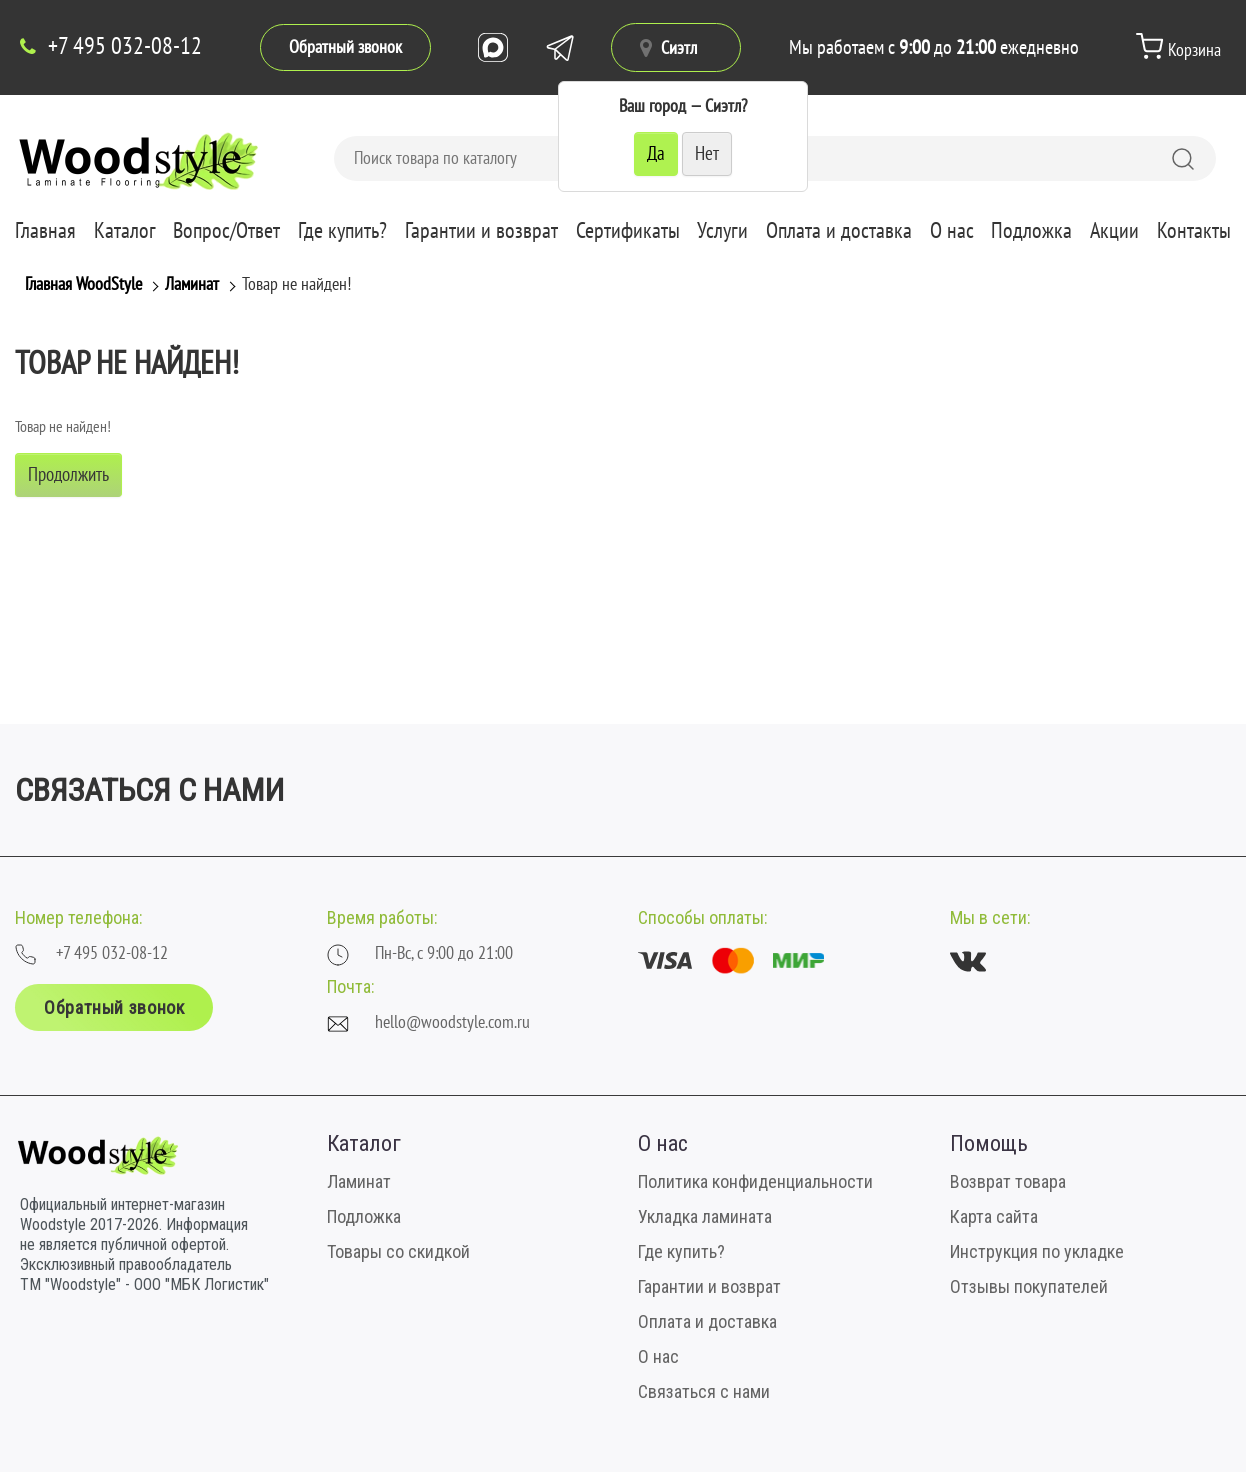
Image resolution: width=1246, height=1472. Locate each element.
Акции (1114, 231)
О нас (952, 231)
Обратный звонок (345, 47)
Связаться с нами (704, 1391)
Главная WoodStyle (83, 284)
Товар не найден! (296, 284)
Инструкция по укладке (1037, 1251)
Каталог (125, 231)
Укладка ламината (705, 1216)
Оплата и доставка (839, 231)
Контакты (1194, 231)
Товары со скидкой (398, 1251)
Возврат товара (1008, 1181)
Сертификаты (628, 231)
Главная (45, 231)
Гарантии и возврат (481, 231)
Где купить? (342, 231)
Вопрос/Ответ (226, 231)
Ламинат (192, 284)
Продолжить (68, 475)
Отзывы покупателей (1029, 1286)
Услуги (722, 231)
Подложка (1031, 231)
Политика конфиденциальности (755, 1181)
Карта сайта (994, 1216)
